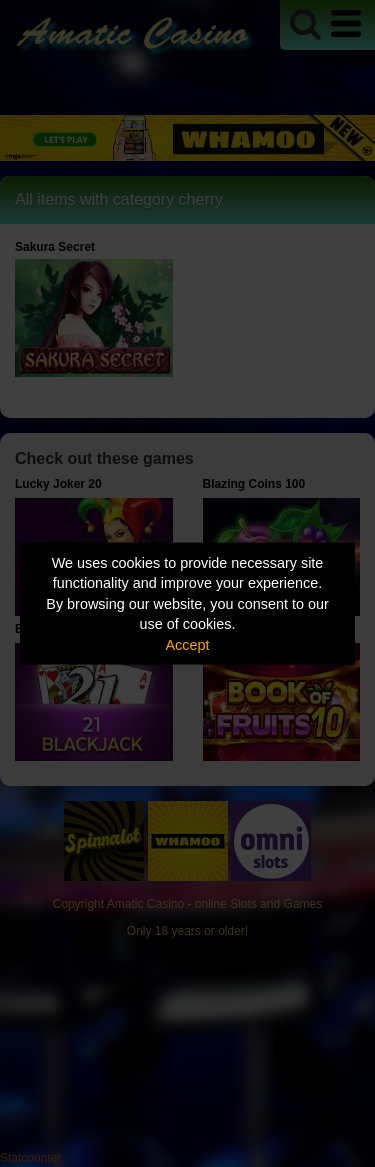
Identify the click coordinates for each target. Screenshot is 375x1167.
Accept (188, 644)
